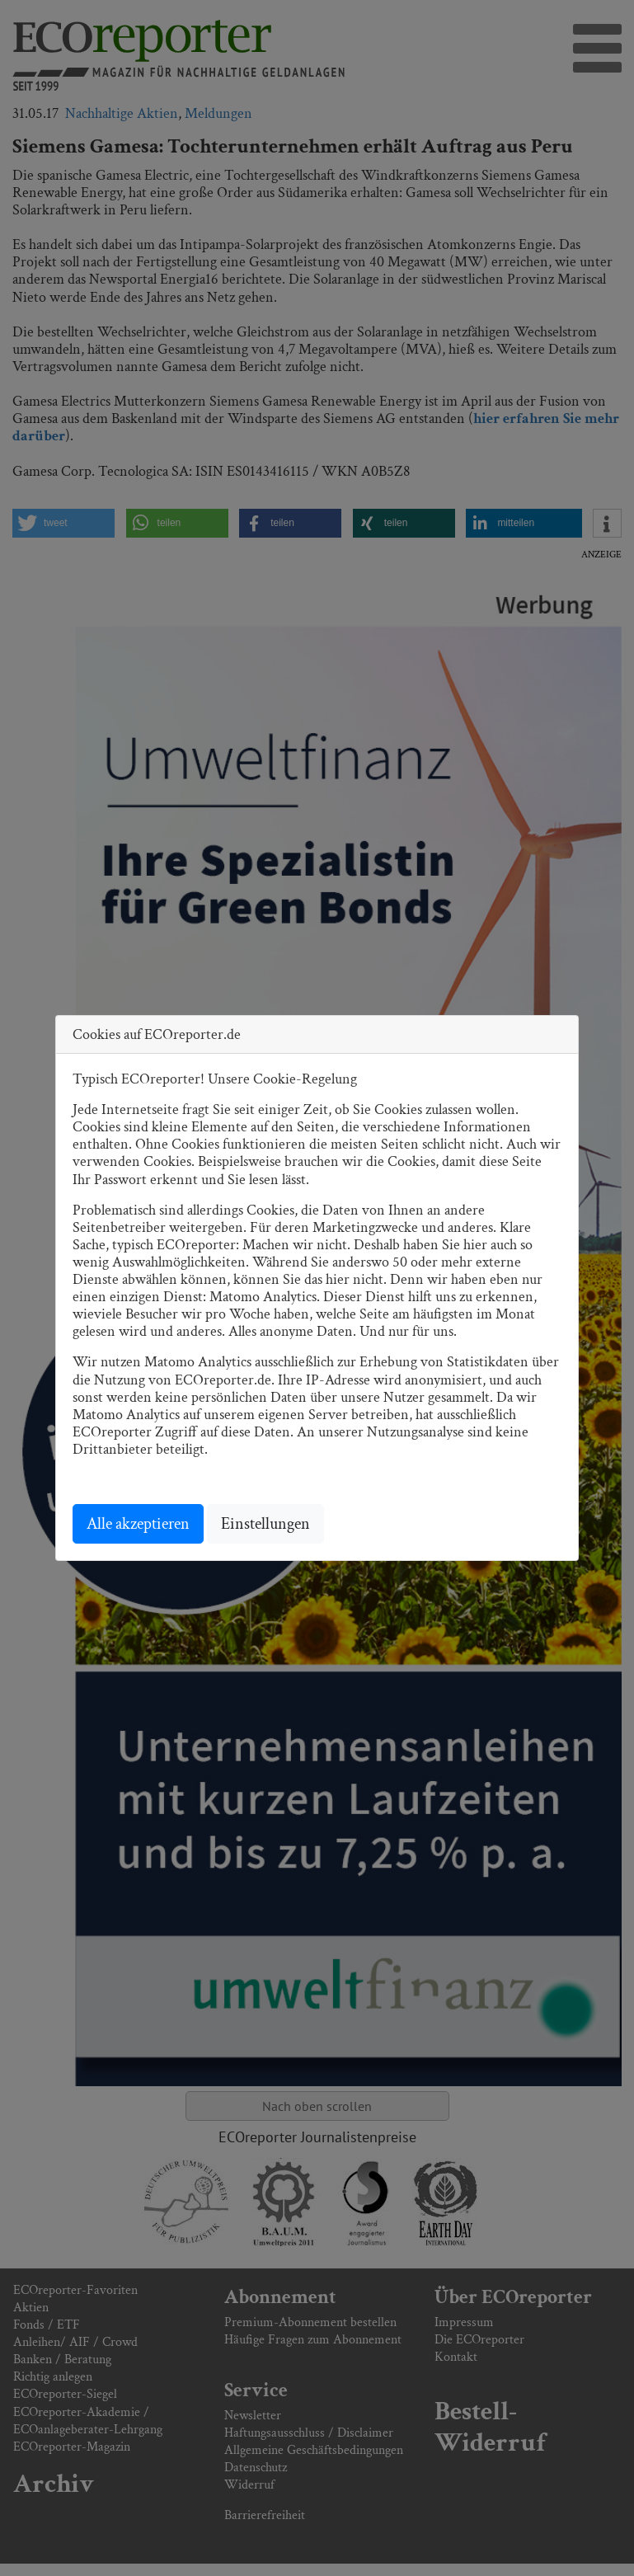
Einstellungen (265, 1524)
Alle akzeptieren (138, 1524)
